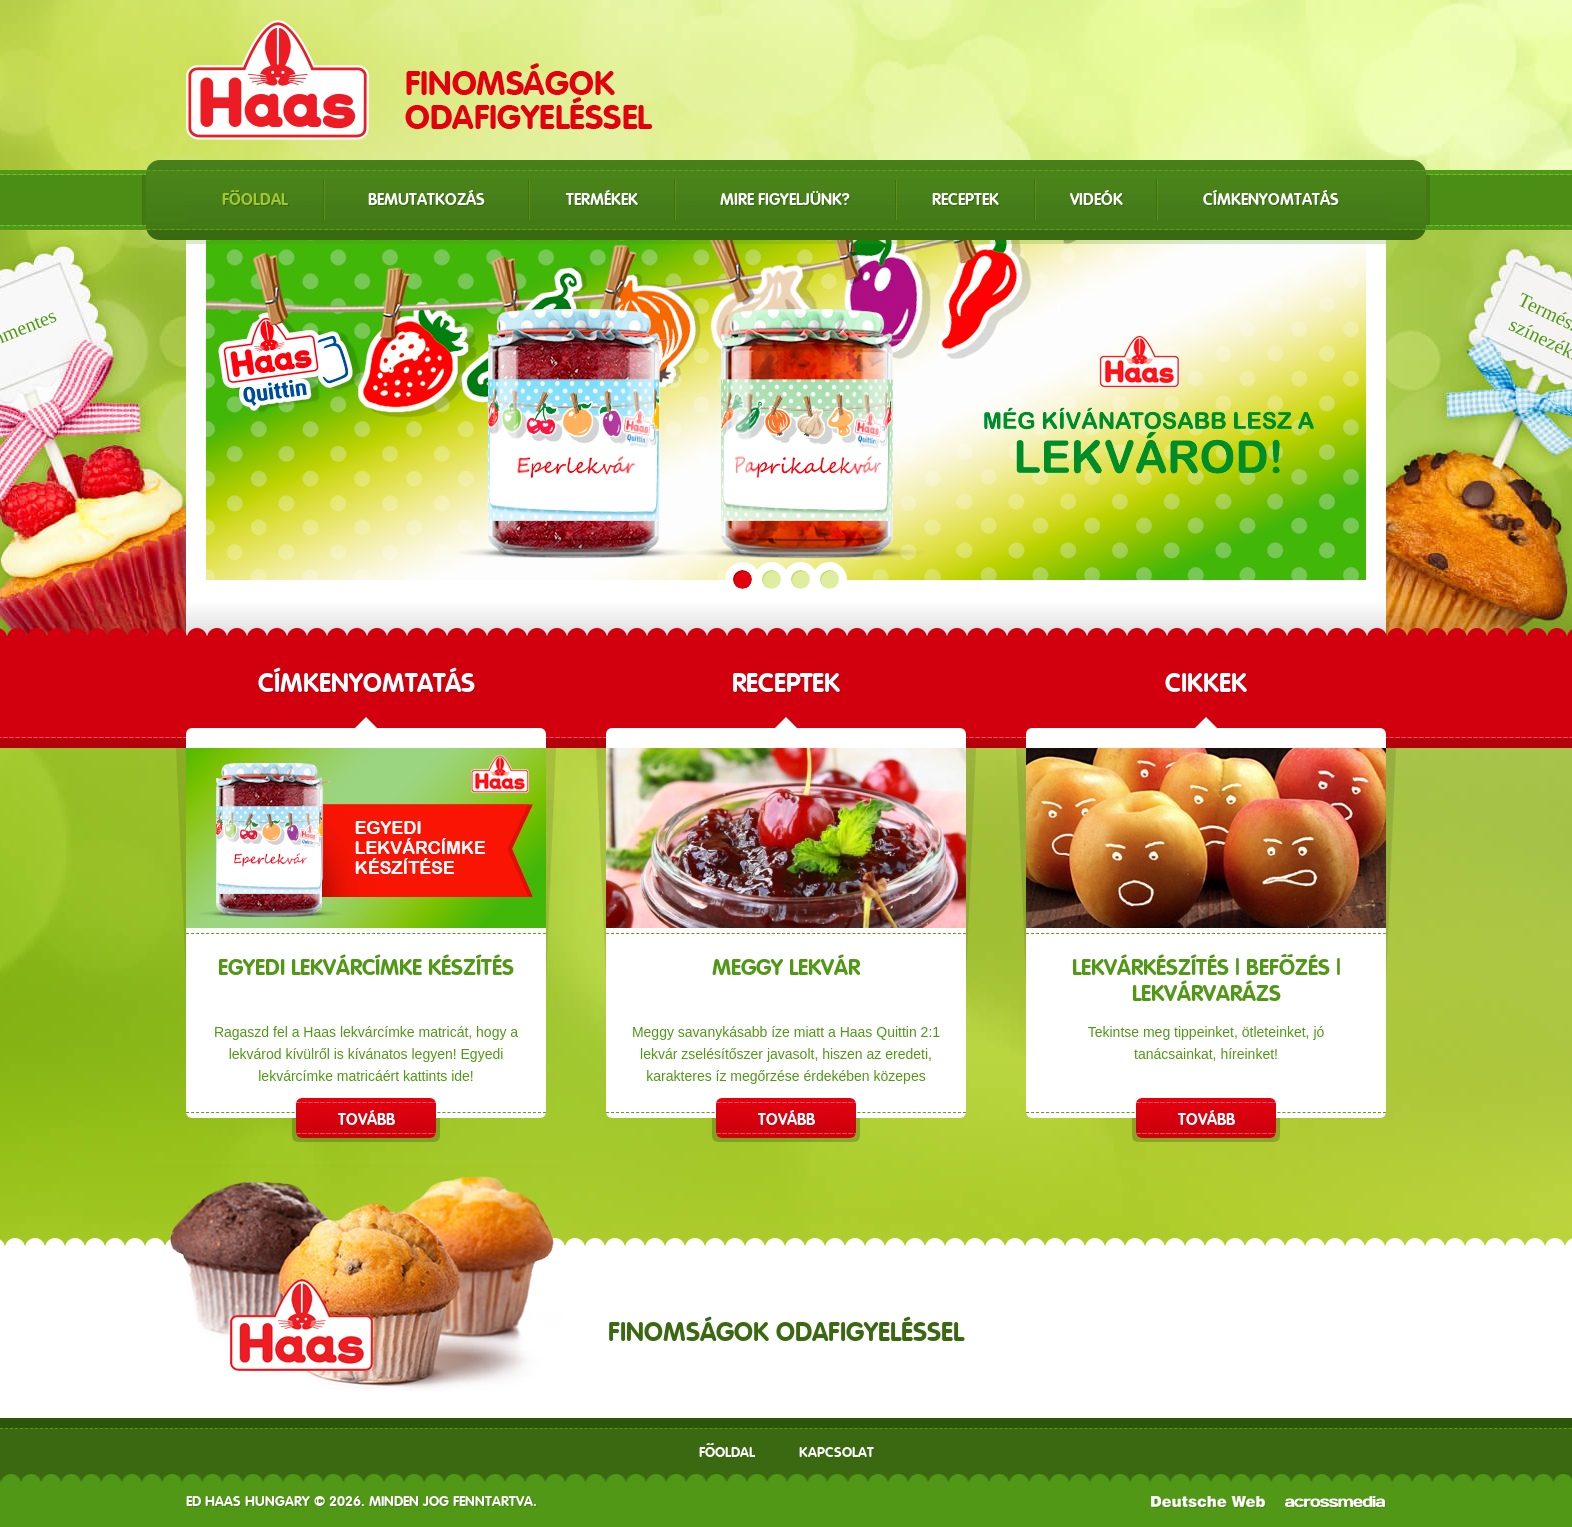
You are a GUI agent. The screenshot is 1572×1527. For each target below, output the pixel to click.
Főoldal (727, 1452)
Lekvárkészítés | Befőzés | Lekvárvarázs (1206, 980)
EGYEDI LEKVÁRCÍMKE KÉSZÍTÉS (366, 967)
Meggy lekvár (786, 967)
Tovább (366, 1119)
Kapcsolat (836, 1452)
